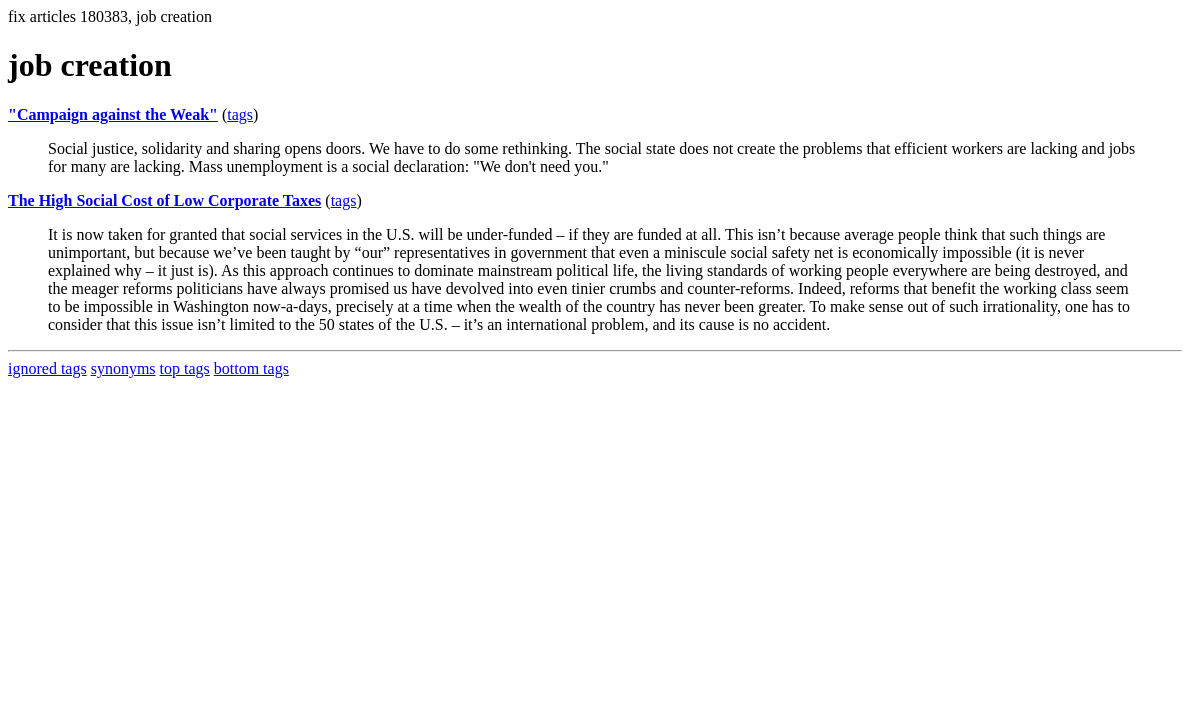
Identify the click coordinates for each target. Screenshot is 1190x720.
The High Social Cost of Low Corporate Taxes (164, 200)
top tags (185, 368)
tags (240, 114)
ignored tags (47, 368)
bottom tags (251, 368)
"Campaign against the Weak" (113, 114)
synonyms (123, 368)
